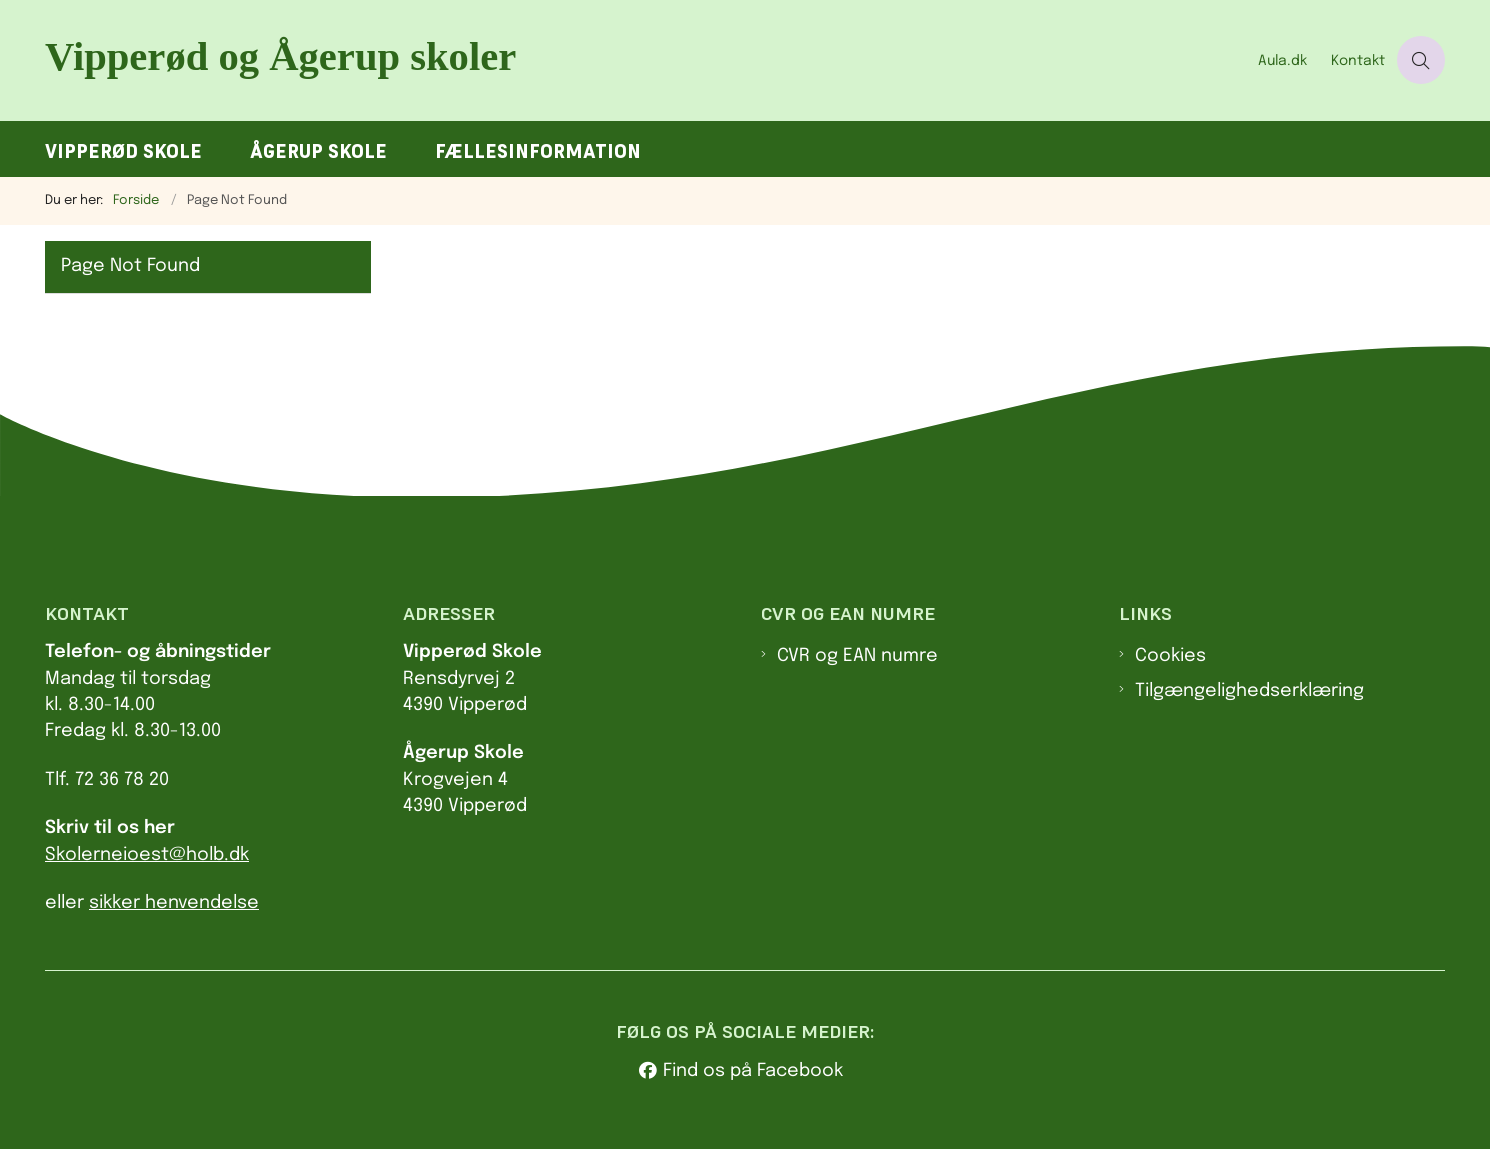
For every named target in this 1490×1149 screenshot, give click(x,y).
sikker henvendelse (174, 903)
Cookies (1170, 656)
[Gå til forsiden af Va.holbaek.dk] (645, 60)
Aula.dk (1282, 61)
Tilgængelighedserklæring (1249, 691)
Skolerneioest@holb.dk (147, 855)
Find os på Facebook (753, 1071)
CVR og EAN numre (857, 656)
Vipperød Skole (123, 151)
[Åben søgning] (1421, 60)
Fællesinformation (538, 151)
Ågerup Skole (318, 151)
